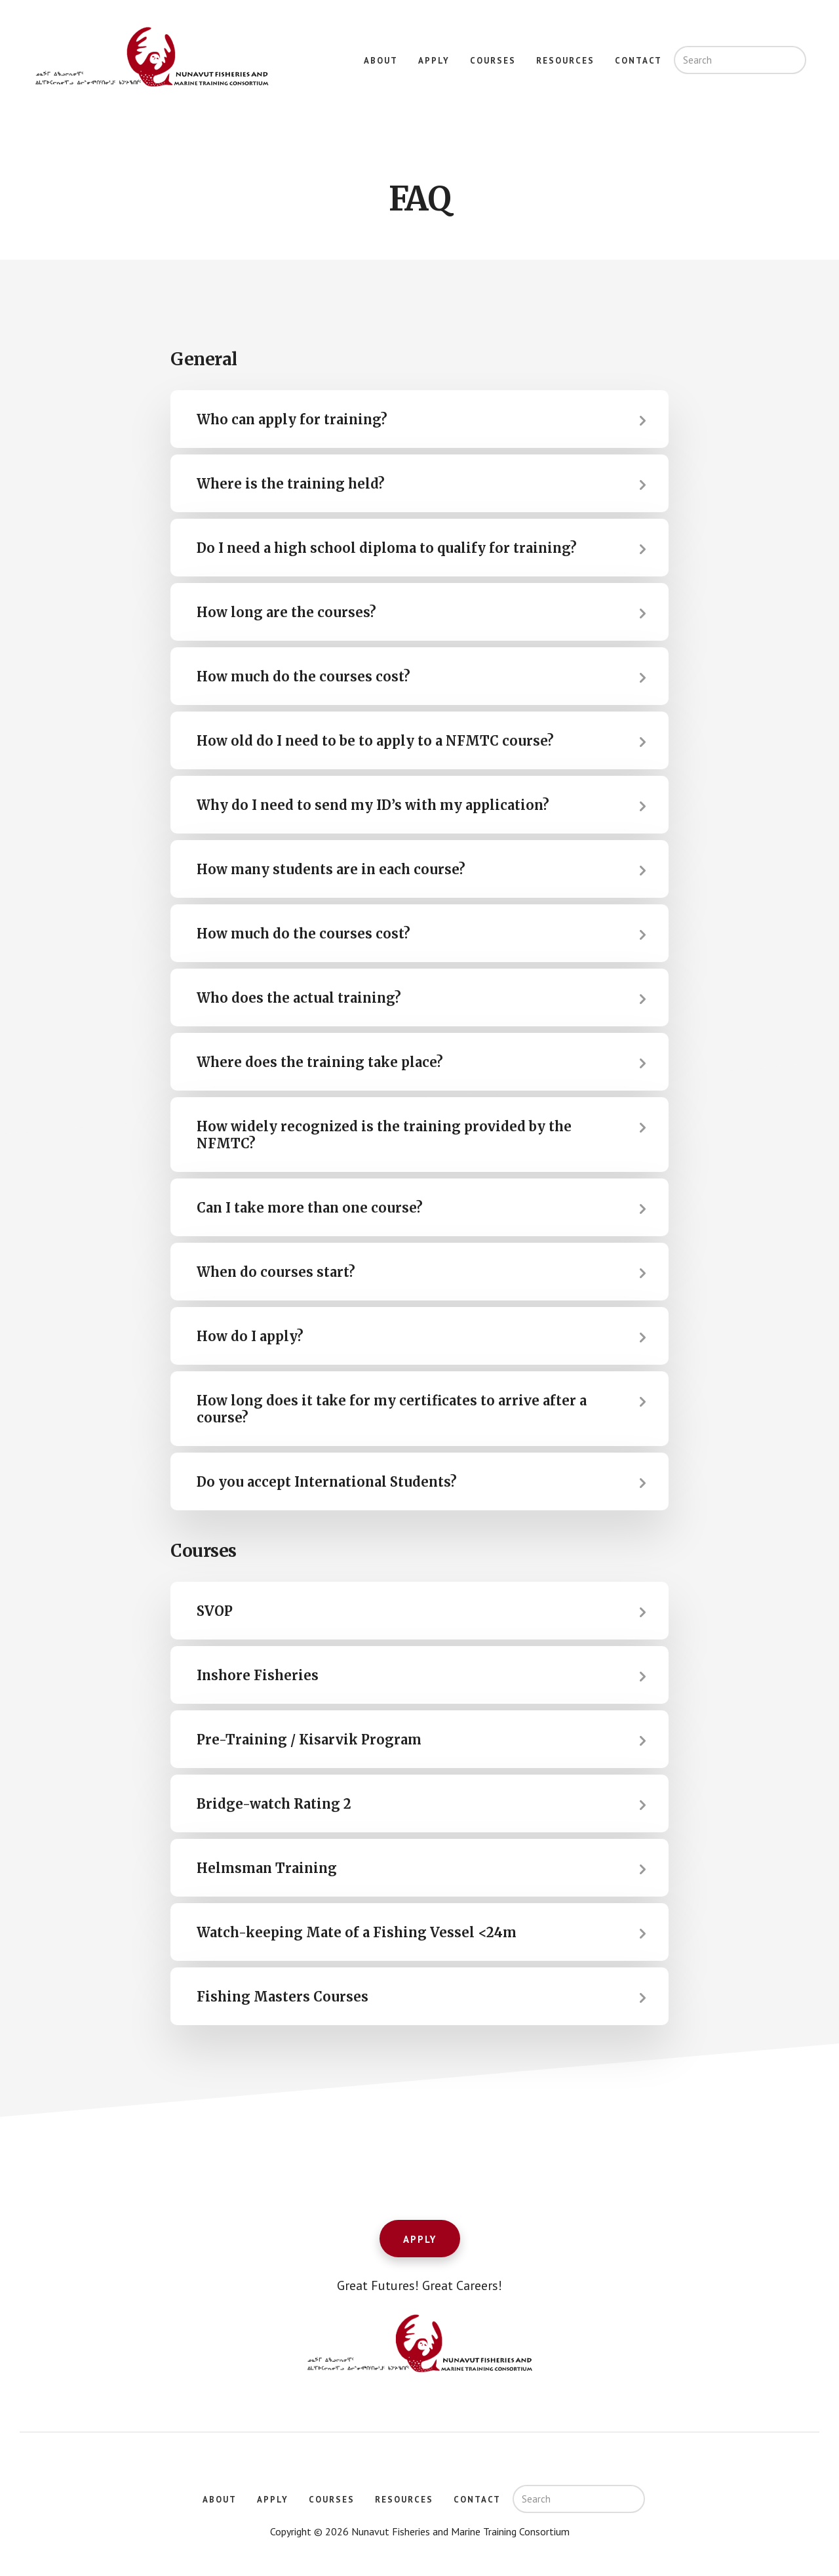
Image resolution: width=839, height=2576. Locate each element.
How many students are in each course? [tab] (331, 869)
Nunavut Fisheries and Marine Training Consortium (151, 57)
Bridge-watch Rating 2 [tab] (274, 1804)
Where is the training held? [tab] (291, 483)
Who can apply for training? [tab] (292, 419)
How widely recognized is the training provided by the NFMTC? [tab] (384, 1135)
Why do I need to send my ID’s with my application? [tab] (373, 805)
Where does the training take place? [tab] (320, 1062)
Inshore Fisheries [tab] (258, 1675)
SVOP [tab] (215, 1611)
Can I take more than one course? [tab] (310, 1207)
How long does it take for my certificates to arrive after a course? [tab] (392, 1409)
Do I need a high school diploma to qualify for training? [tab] (387, 548)
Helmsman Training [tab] (267, 1868)
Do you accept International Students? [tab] (327, 1482)
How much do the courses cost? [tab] (303, 676)
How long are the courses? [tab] (286, 612)
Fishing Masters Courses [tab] (282, 1996)
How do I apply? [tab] (250, 1336)
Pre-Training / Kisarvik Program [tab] (309, 1739)
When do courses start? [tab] (276, 1272)
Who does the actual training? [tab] (299, 998)
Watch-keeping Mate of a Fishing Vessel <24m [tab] (357, 1932)
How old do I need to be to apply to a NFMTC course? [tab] (375, 741)
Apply (420, 2239)
